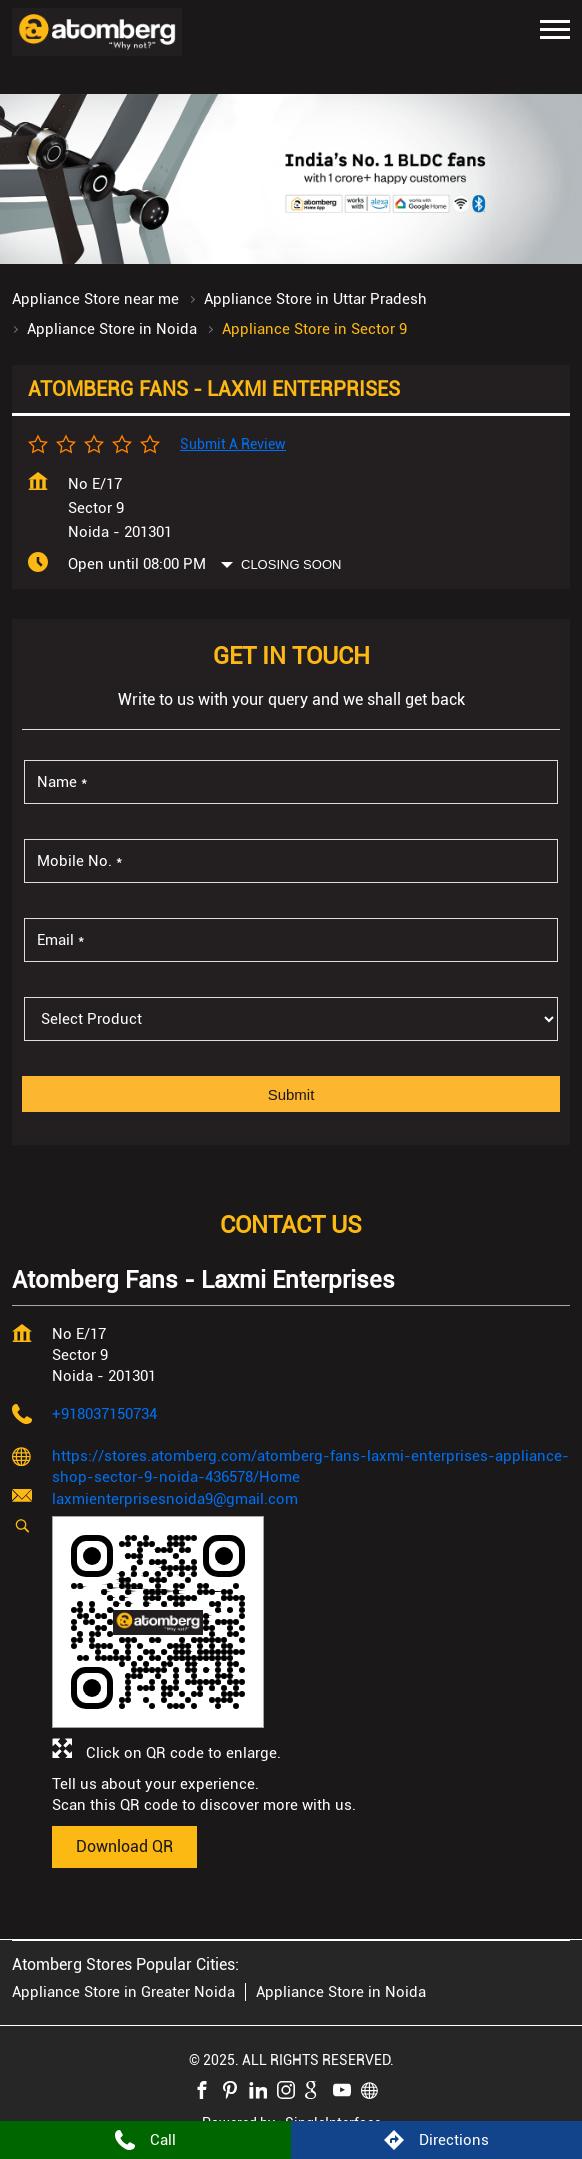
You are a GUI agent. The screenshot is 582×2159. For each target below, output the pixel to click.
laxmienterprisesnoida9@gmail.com (175, 1499)
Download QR (124, 1846)
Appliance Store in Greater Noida (123, 1992)
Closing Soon (291, 564)
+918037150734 (104, 1414)
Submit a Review (233, 444)
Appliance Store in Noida (341, 1992)
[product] (291, 1019)
